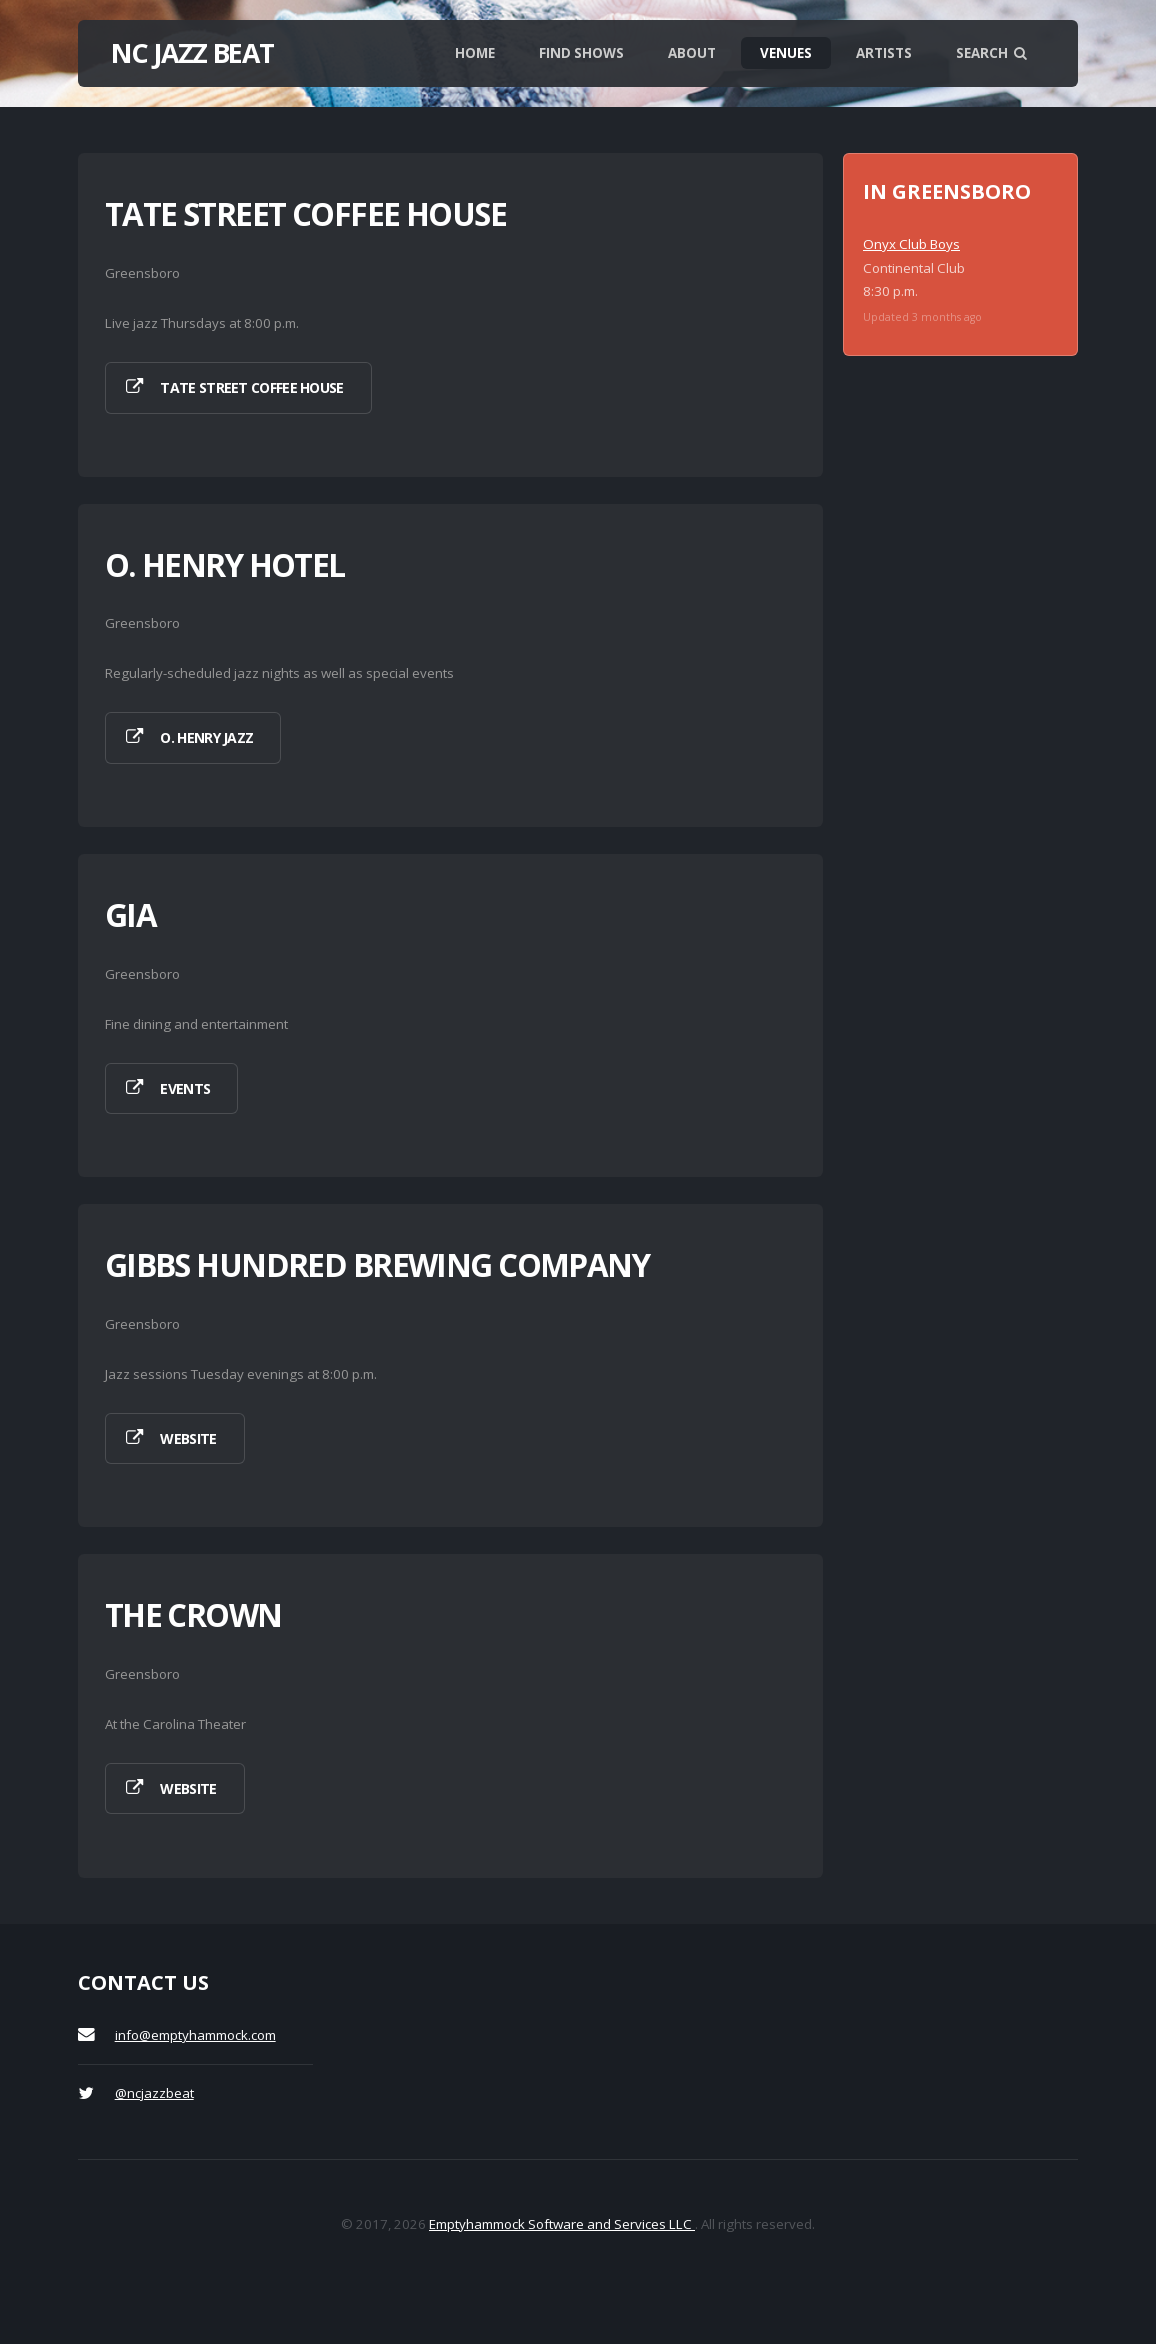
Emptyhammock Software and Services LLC (562, 2224)
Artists (884, 53)
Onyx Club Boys (911, 244)
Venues (786, 53)
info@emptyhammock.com (195, 2035)
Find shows (581, 53)
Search (991, 53)
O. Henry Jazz (206, 737)
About (692, 53)
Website (188, 1438)
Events (185, 1088)
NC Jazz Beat (192, 53)
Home (475, 53)
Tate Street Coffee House (251, 387)
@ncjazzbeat (154, 2093)
